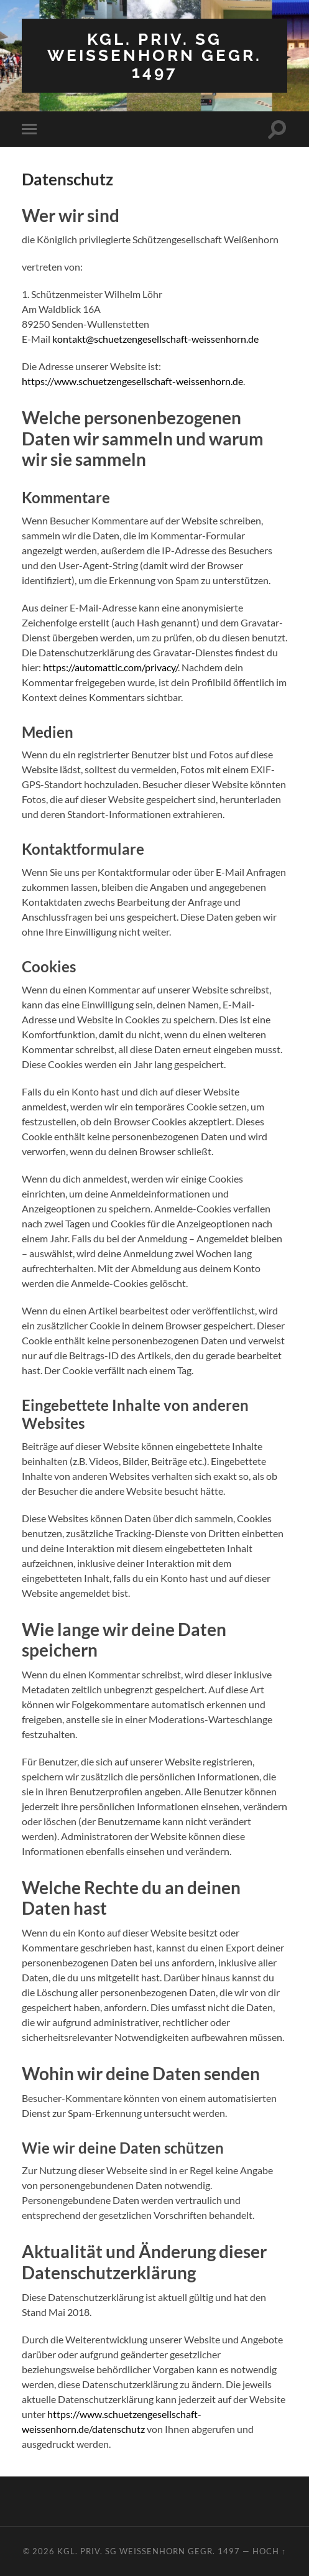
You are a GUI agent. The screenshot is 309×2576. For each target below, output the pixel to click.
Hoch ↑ (269, 2551)
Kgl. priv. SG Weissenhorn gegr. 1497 (154, 55)
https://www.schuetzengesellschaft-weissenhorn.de (132, 381)
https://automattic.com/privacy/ (110, 667)
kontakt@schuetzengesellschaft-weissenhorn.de (155, 339)
